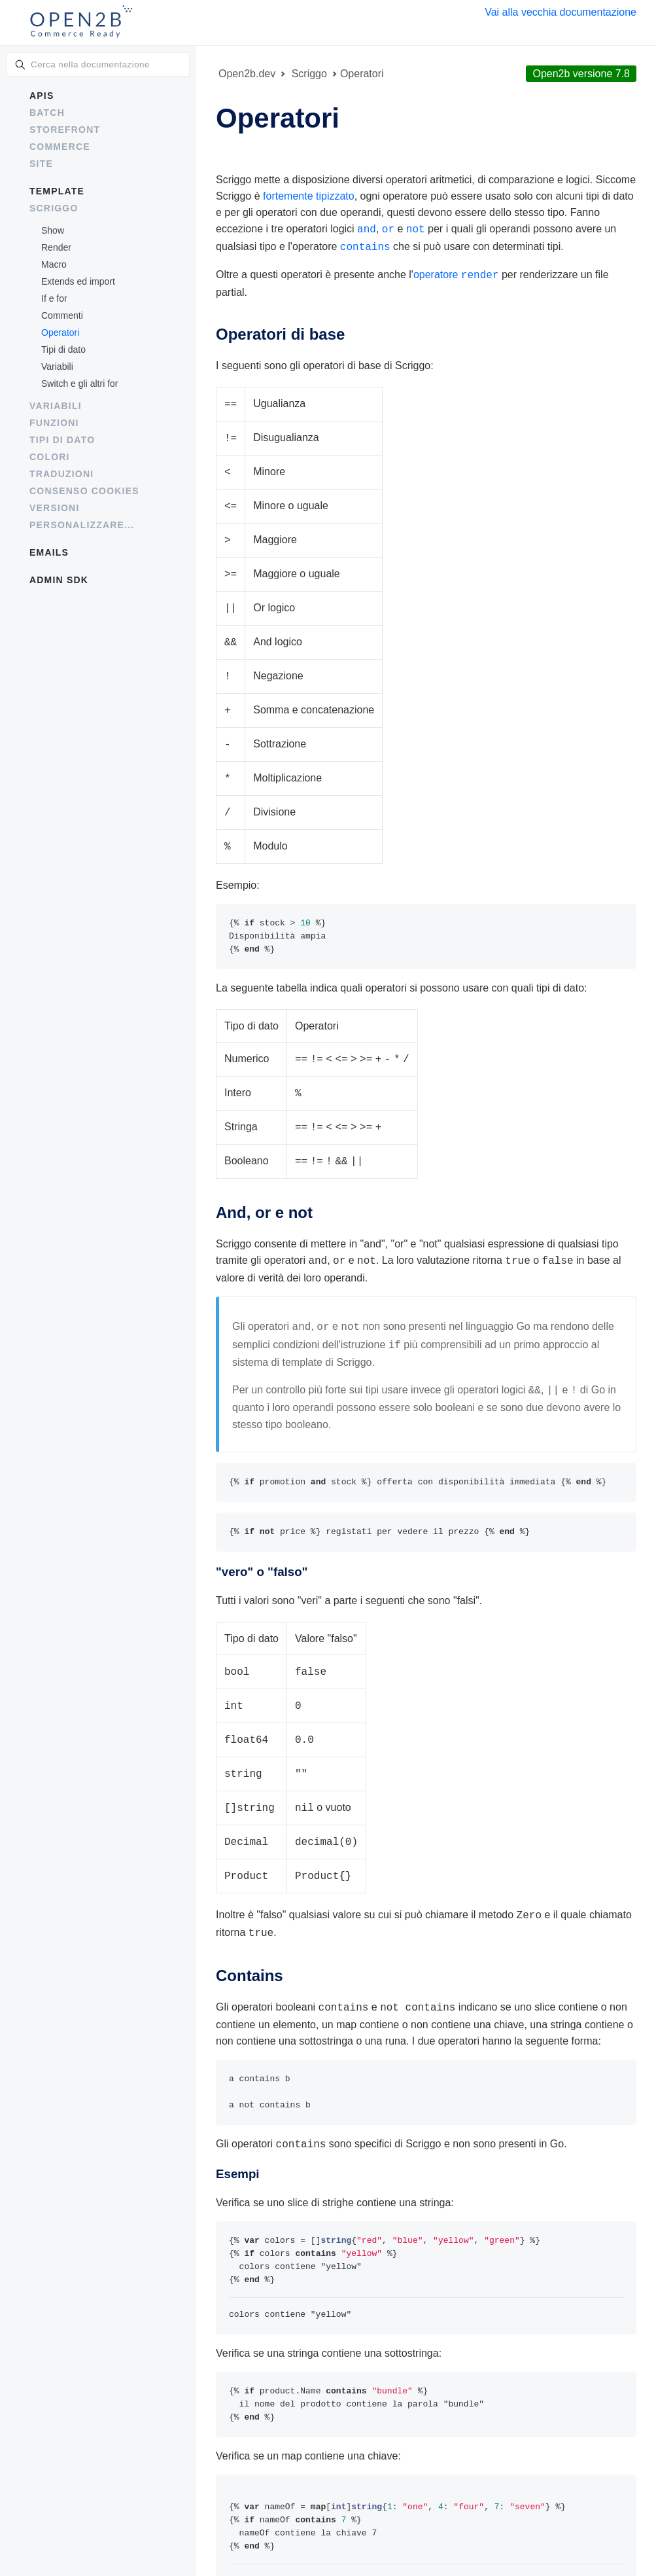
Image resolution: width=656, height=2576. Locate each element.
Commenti (62, 315)
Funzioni (54, 423)
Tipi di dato (63, 349)
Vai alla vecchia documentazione (560, 12)
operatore (456, 271)
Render (56, 247)
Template (56, 191)
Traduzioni (61, 474)
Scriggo (53, 208)
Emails (49, 552)
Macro (54, 264)
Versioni (54, 508)
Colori (49, 457)
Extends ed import (78, 281)
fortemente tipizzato (308, 196)
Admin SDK (58, 580)
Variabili (57, 366)
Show (52, 230)
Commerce (59, 146)
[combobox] (98, 64)
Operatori (60, 332)
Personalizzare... (81, 525)
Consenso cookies (84, 491)
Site (41, 163)
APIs (41, 95)
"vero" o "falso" (261, 1539)
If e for (54, 298)
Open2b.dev (246, 73)
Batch (47, 112)
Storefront (64, 129)
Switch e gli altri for (79, 383)
